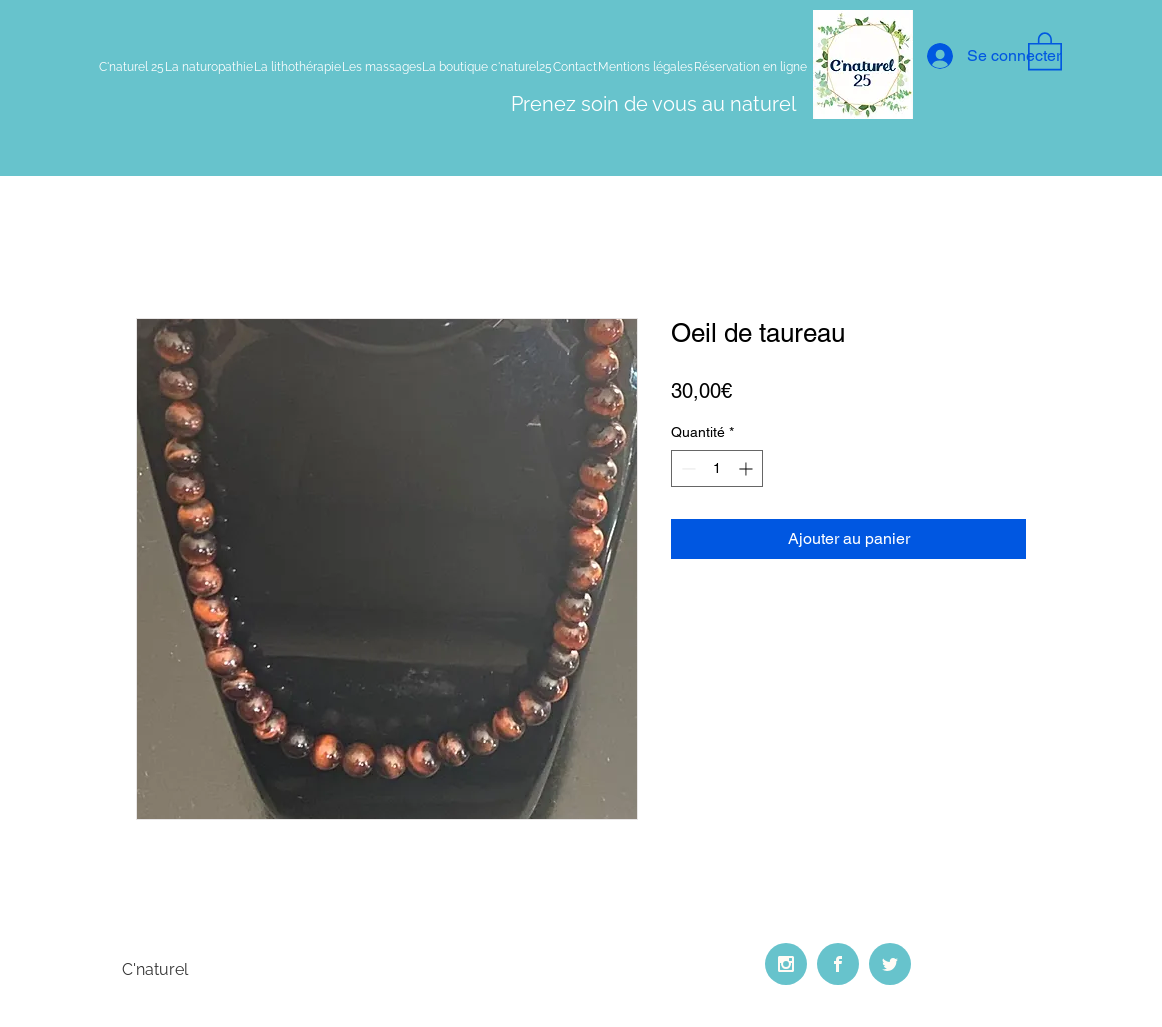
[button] (1045, 50)
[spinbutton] (717, 468)
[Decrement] (686, 468)
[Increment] (747, 468)
